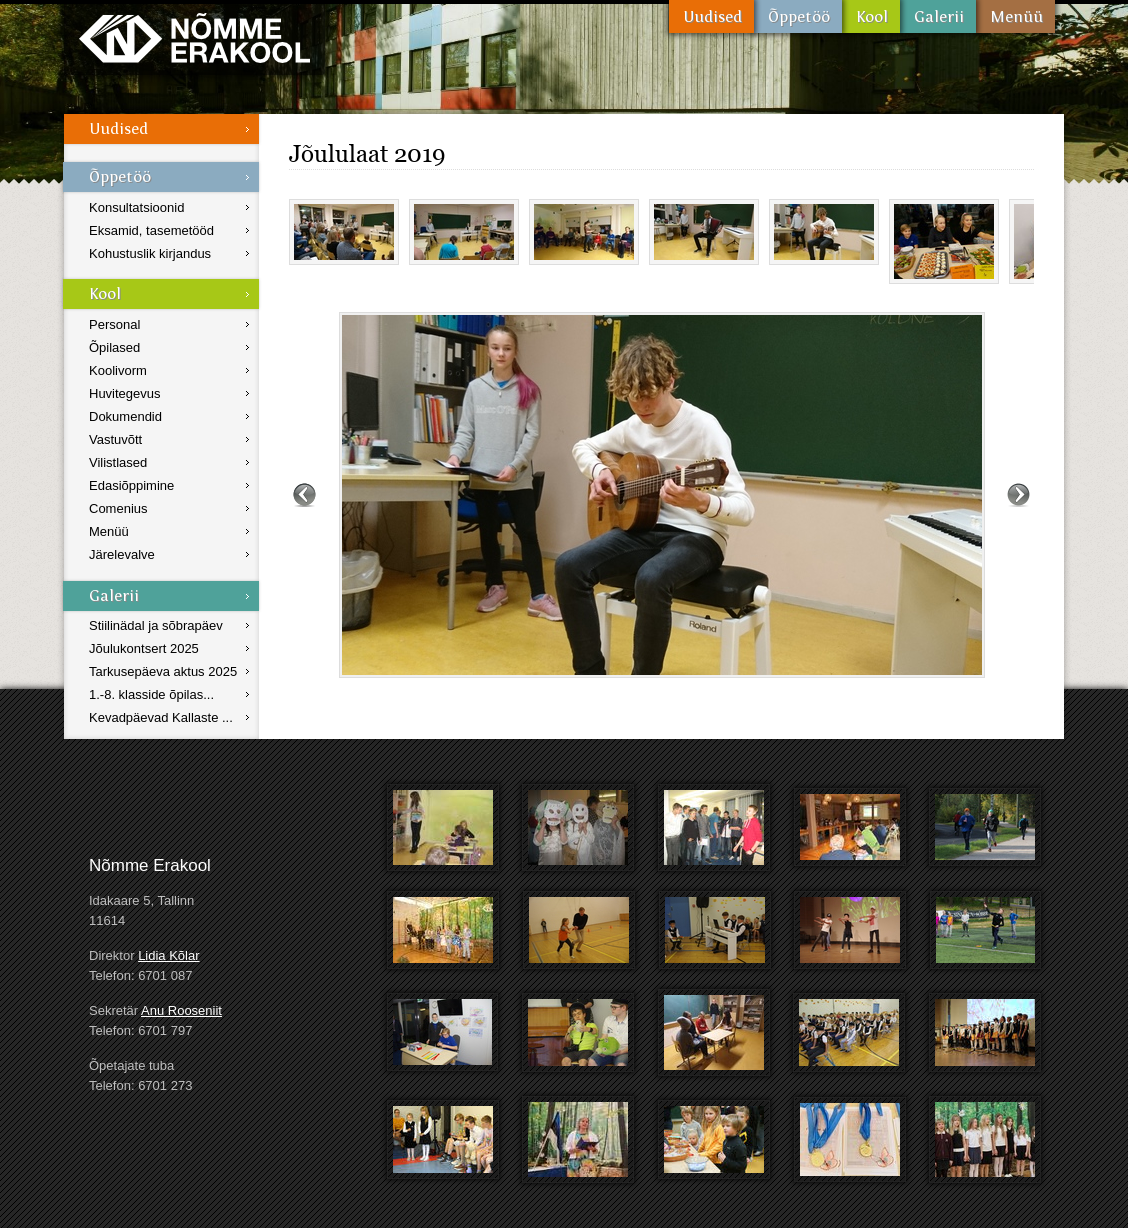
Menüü (1015, 16)
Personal (114, 324)
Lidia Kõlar (168, 955)
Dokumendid (125, 416)
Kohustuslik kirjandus (150, 253)
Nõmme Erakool (194, 37)
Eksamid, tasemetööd (151, 230)
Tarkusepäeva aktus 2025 (163, 671)
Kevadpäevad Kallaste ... (161, 717)
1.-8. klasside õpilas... (151, 694)
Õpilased (114, 347)
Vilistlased (118, 462)
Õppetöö (798, 16)
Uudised (711, 16)
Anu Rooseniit (181, 1010)
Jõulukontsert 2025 (144, 648)
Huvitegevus (125, 393)
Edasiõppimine (131, 485)
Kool (871, 16)
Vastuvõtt (115, 439)
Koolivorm (118, 370)
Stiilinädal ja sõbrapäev (156, 625)
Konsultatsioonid (136, 207)
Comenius (118, 508)
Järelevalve (122, 554)
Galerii (938, 16)
